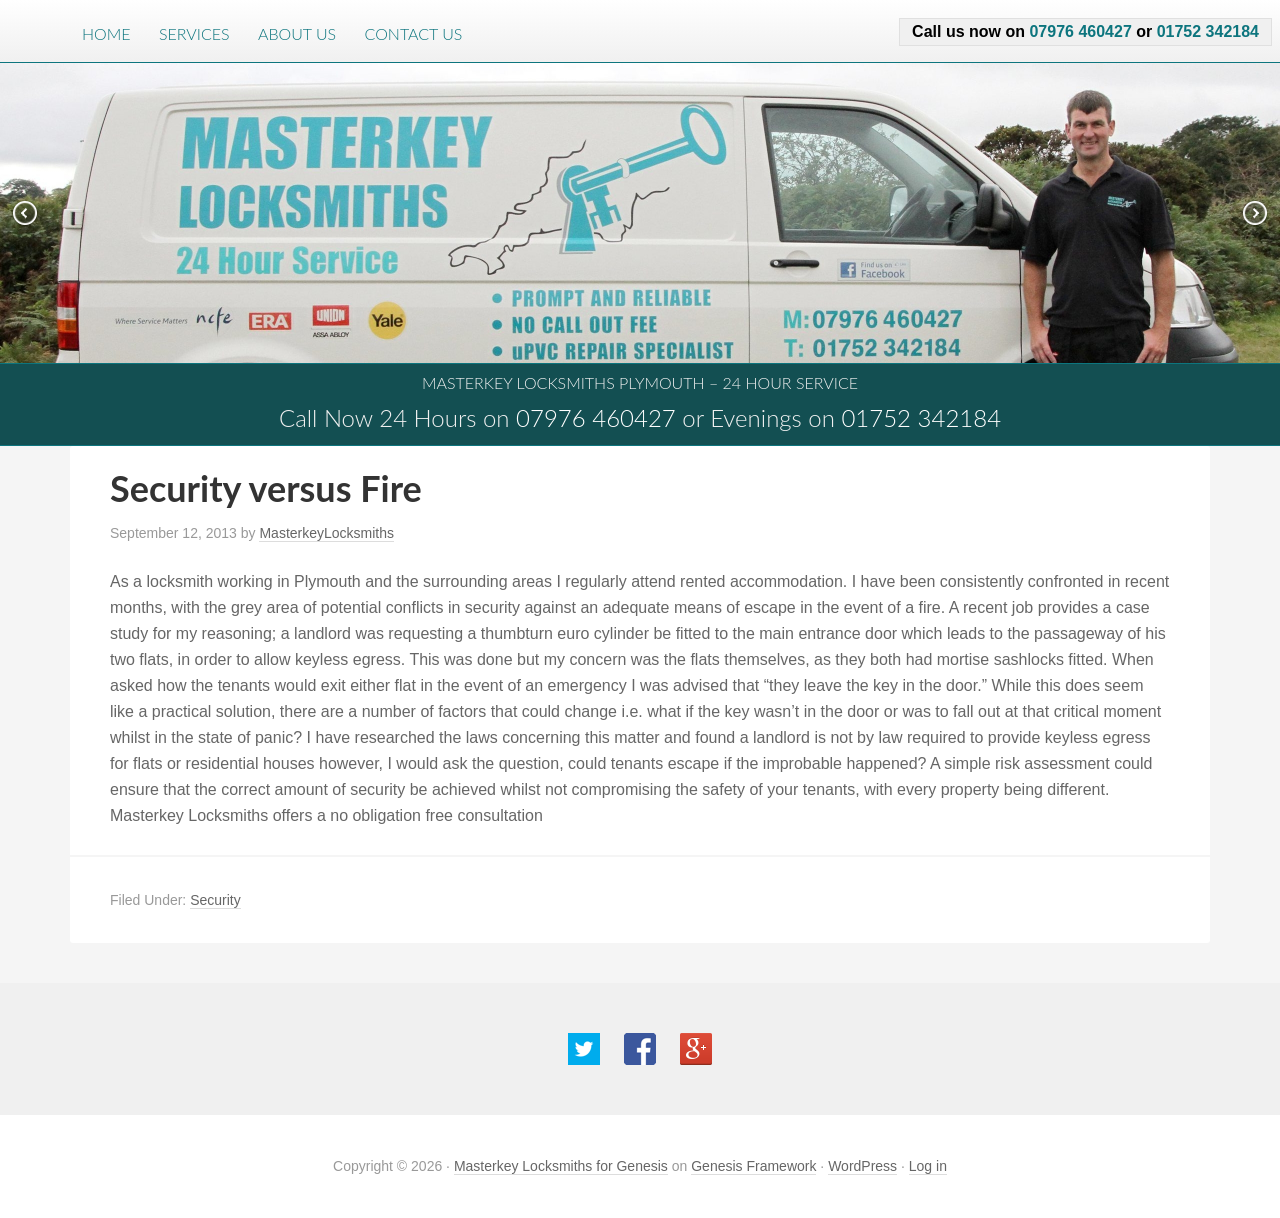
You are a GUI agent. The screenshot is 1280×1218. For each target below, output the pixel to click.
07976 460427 (1080, 31)
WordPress (862, 1166)
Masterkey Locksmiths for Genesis (561, 1166)
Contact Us (414, 33)
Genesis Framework (753, 1166)
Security (215, 900)
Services (194, 33)
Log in (928, 1166)
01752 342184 (1208, 31)
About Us (297, 33)
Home (106, 33)
